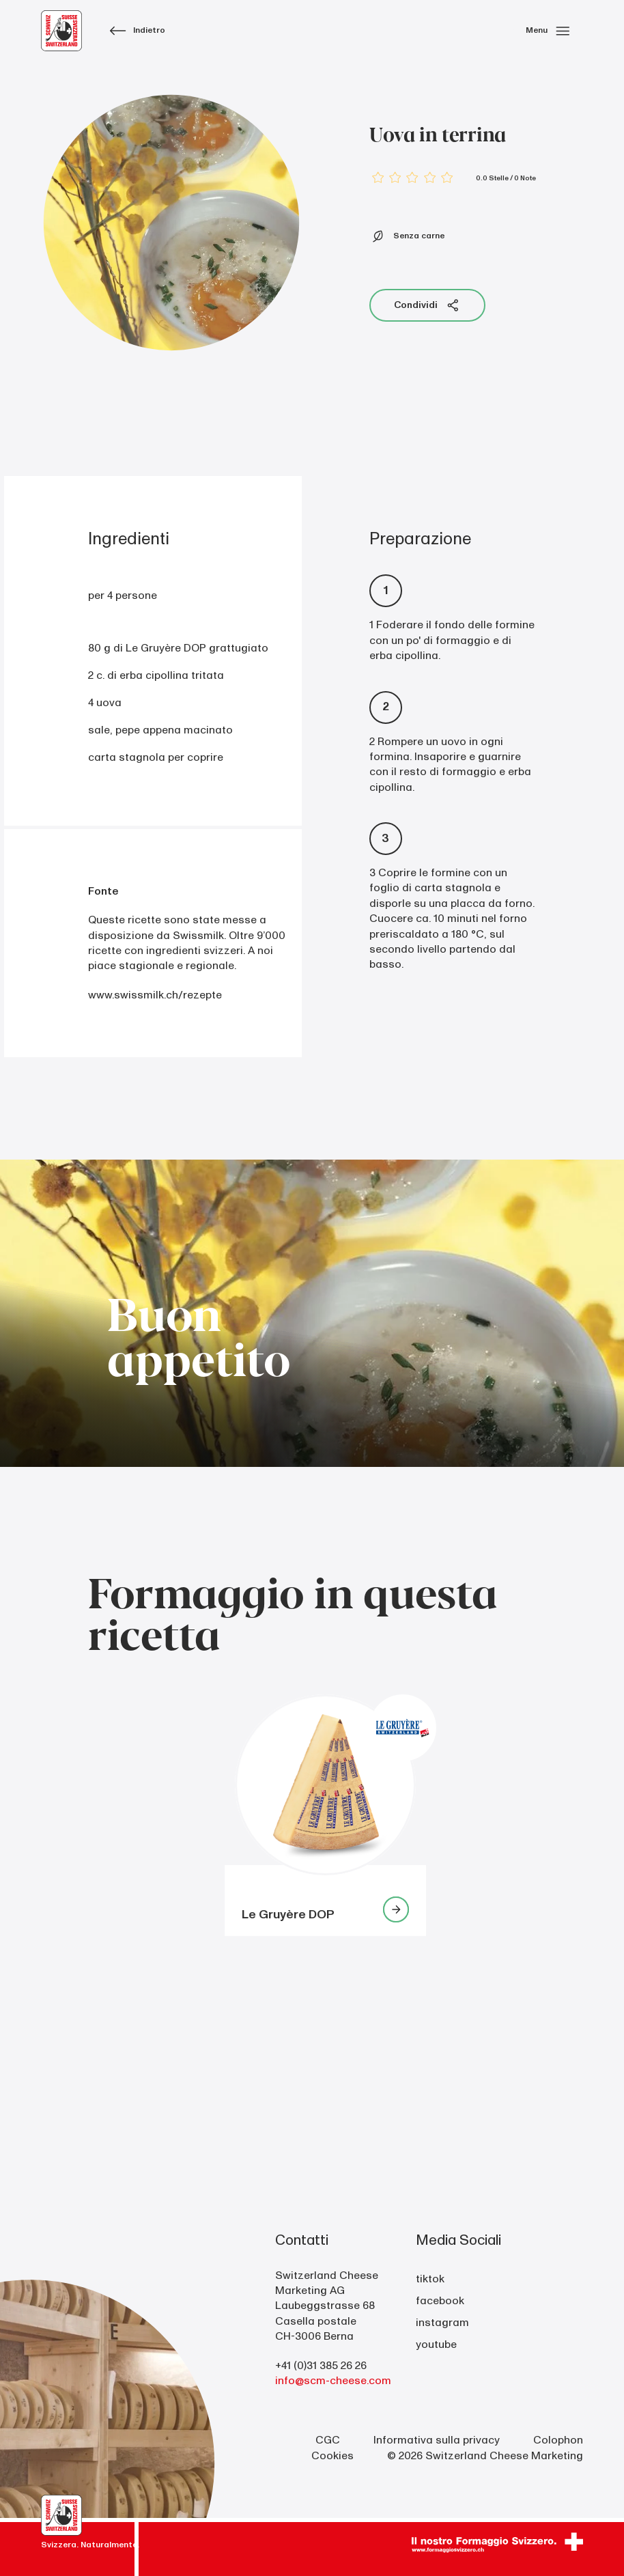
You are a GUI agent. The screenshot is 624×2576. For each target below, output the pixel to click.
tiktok (430, 2278)
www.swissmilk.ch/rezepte (155, 995)
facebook (440, 2300)
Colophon (558, 2440)
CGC (327, 2440)
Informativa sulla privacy (436, 2440)
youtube (436, 2344)
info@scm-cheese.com (333, 2380)
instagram (442, 2322)
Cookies (332, 2455)
